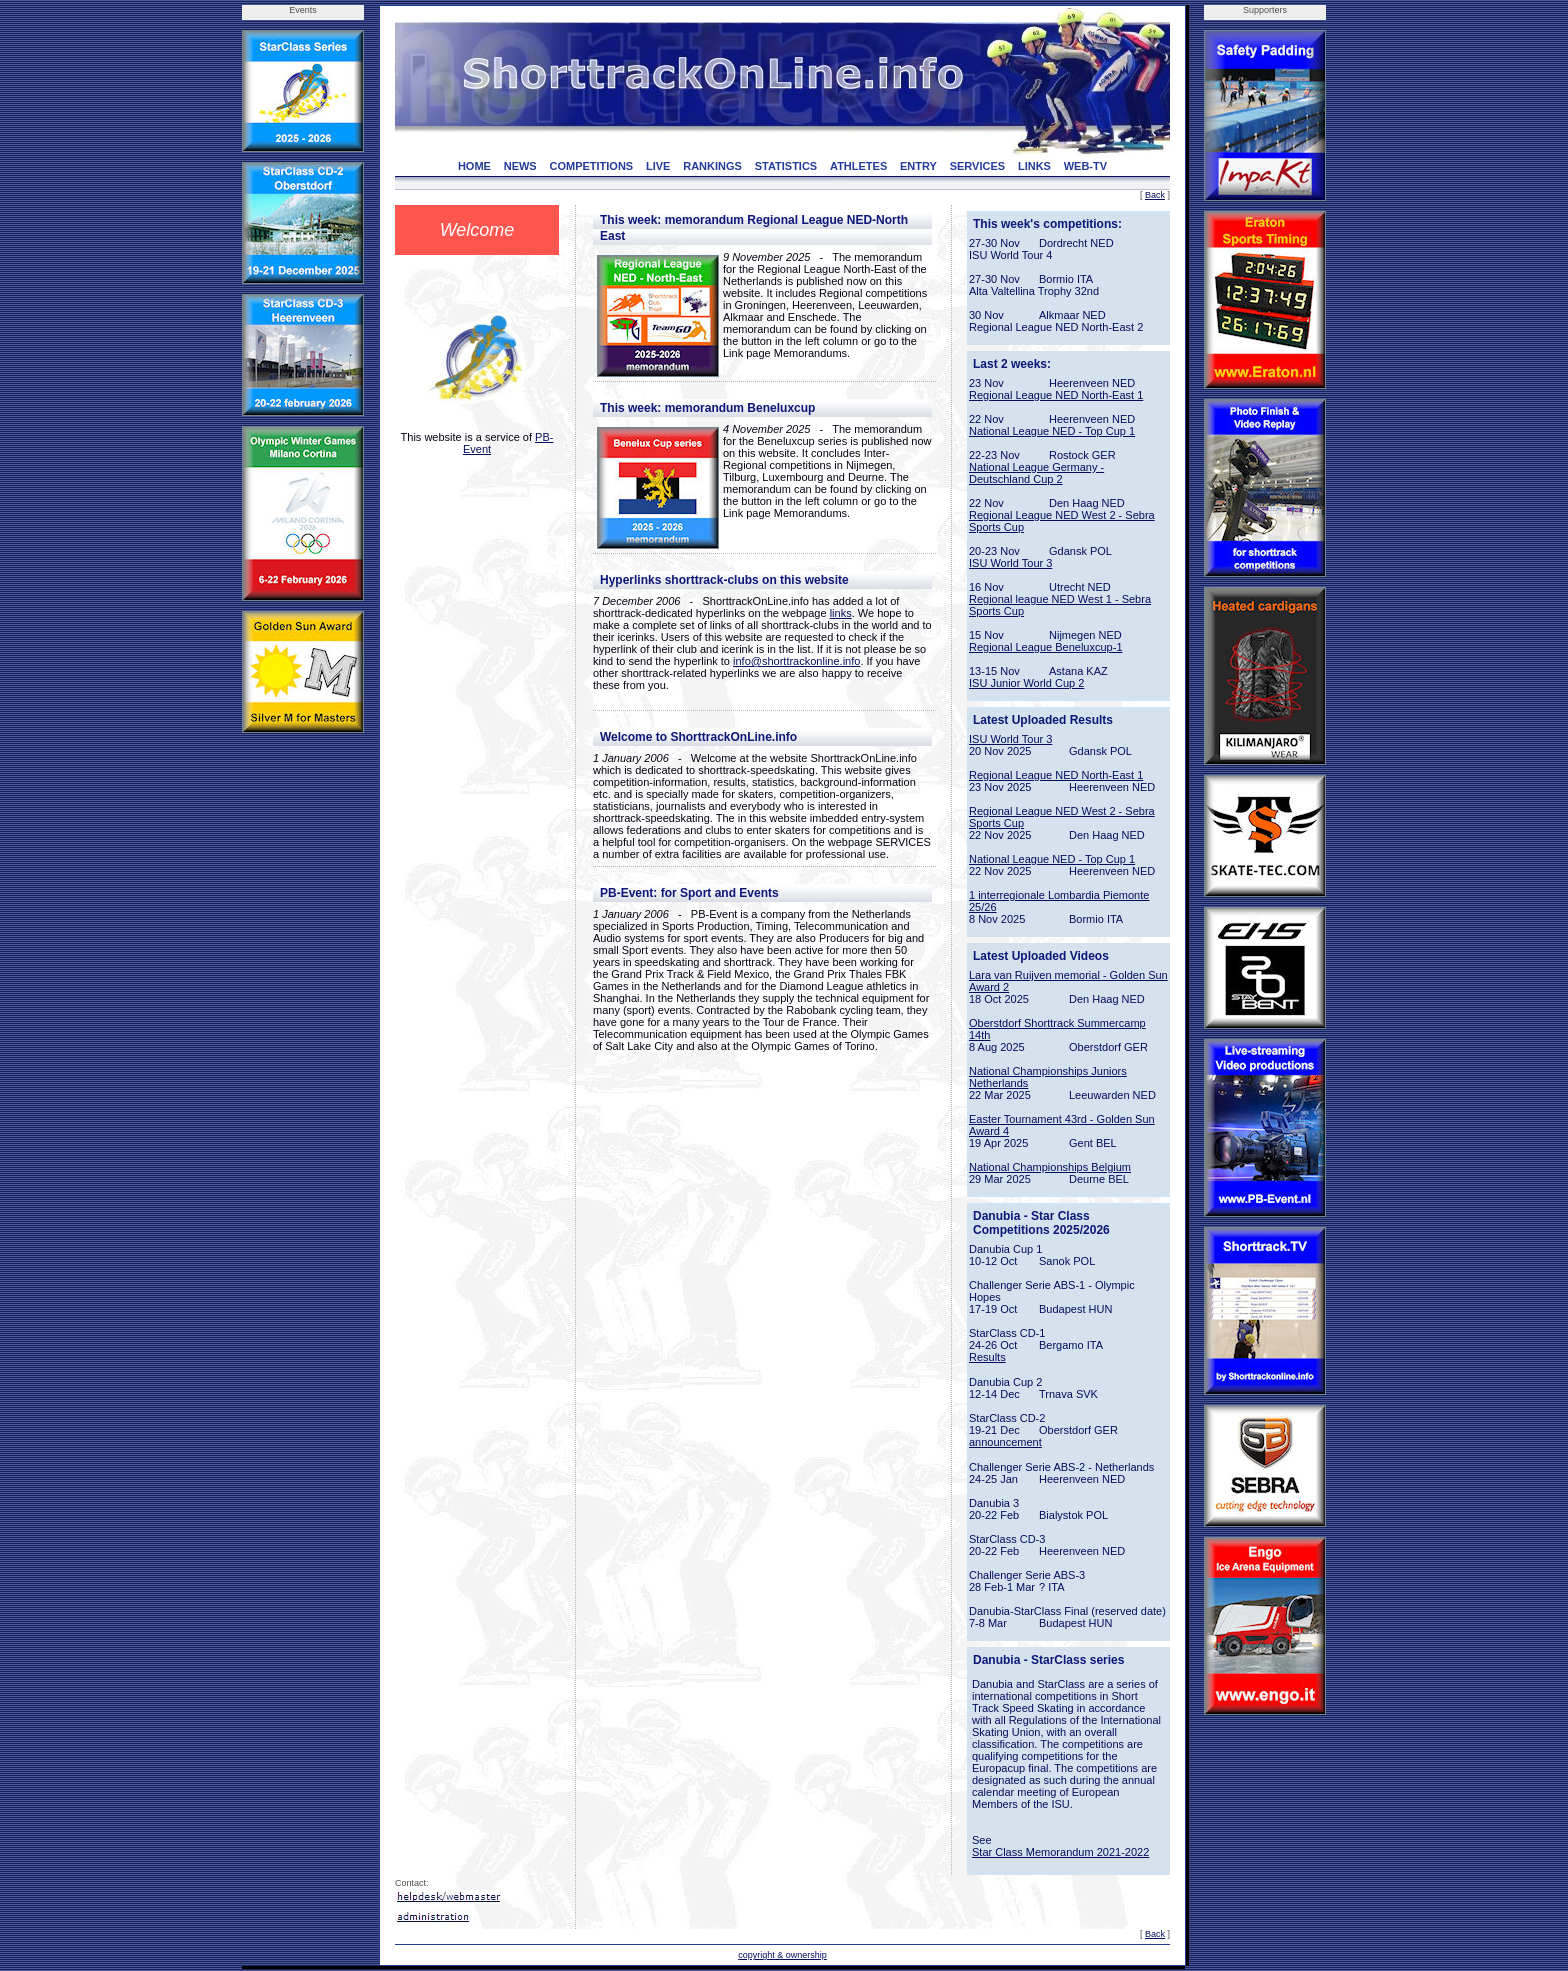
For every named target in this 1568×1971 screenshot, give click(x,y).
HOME (474, 166)
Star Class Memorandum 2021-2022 (1060, 1852)
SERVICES (977, 166)
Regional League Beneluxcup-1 (1046, 647)
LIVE (658, 166)
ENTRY (918, 166)
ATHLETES (858, 166)
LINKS (1034, 166)
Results (987, 1357)
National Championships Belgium (1050, 1167)
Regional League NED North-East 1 (1056, 395)
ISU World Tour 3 (1010, 563)
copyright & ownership (782, 1955)
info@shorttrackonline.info (796, 661)
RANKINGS (712, 166)
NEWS (520, 166)
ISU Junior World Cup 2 (1026, 683)
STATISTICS (786, 166)
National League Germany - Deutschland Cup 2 (1036, 473)
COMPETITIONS (591, 166)
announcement (1005, 1442)
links (841, 613)
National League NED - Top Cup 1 (1052, 431)
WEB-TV (1085, 166)
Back (1155, 195)
